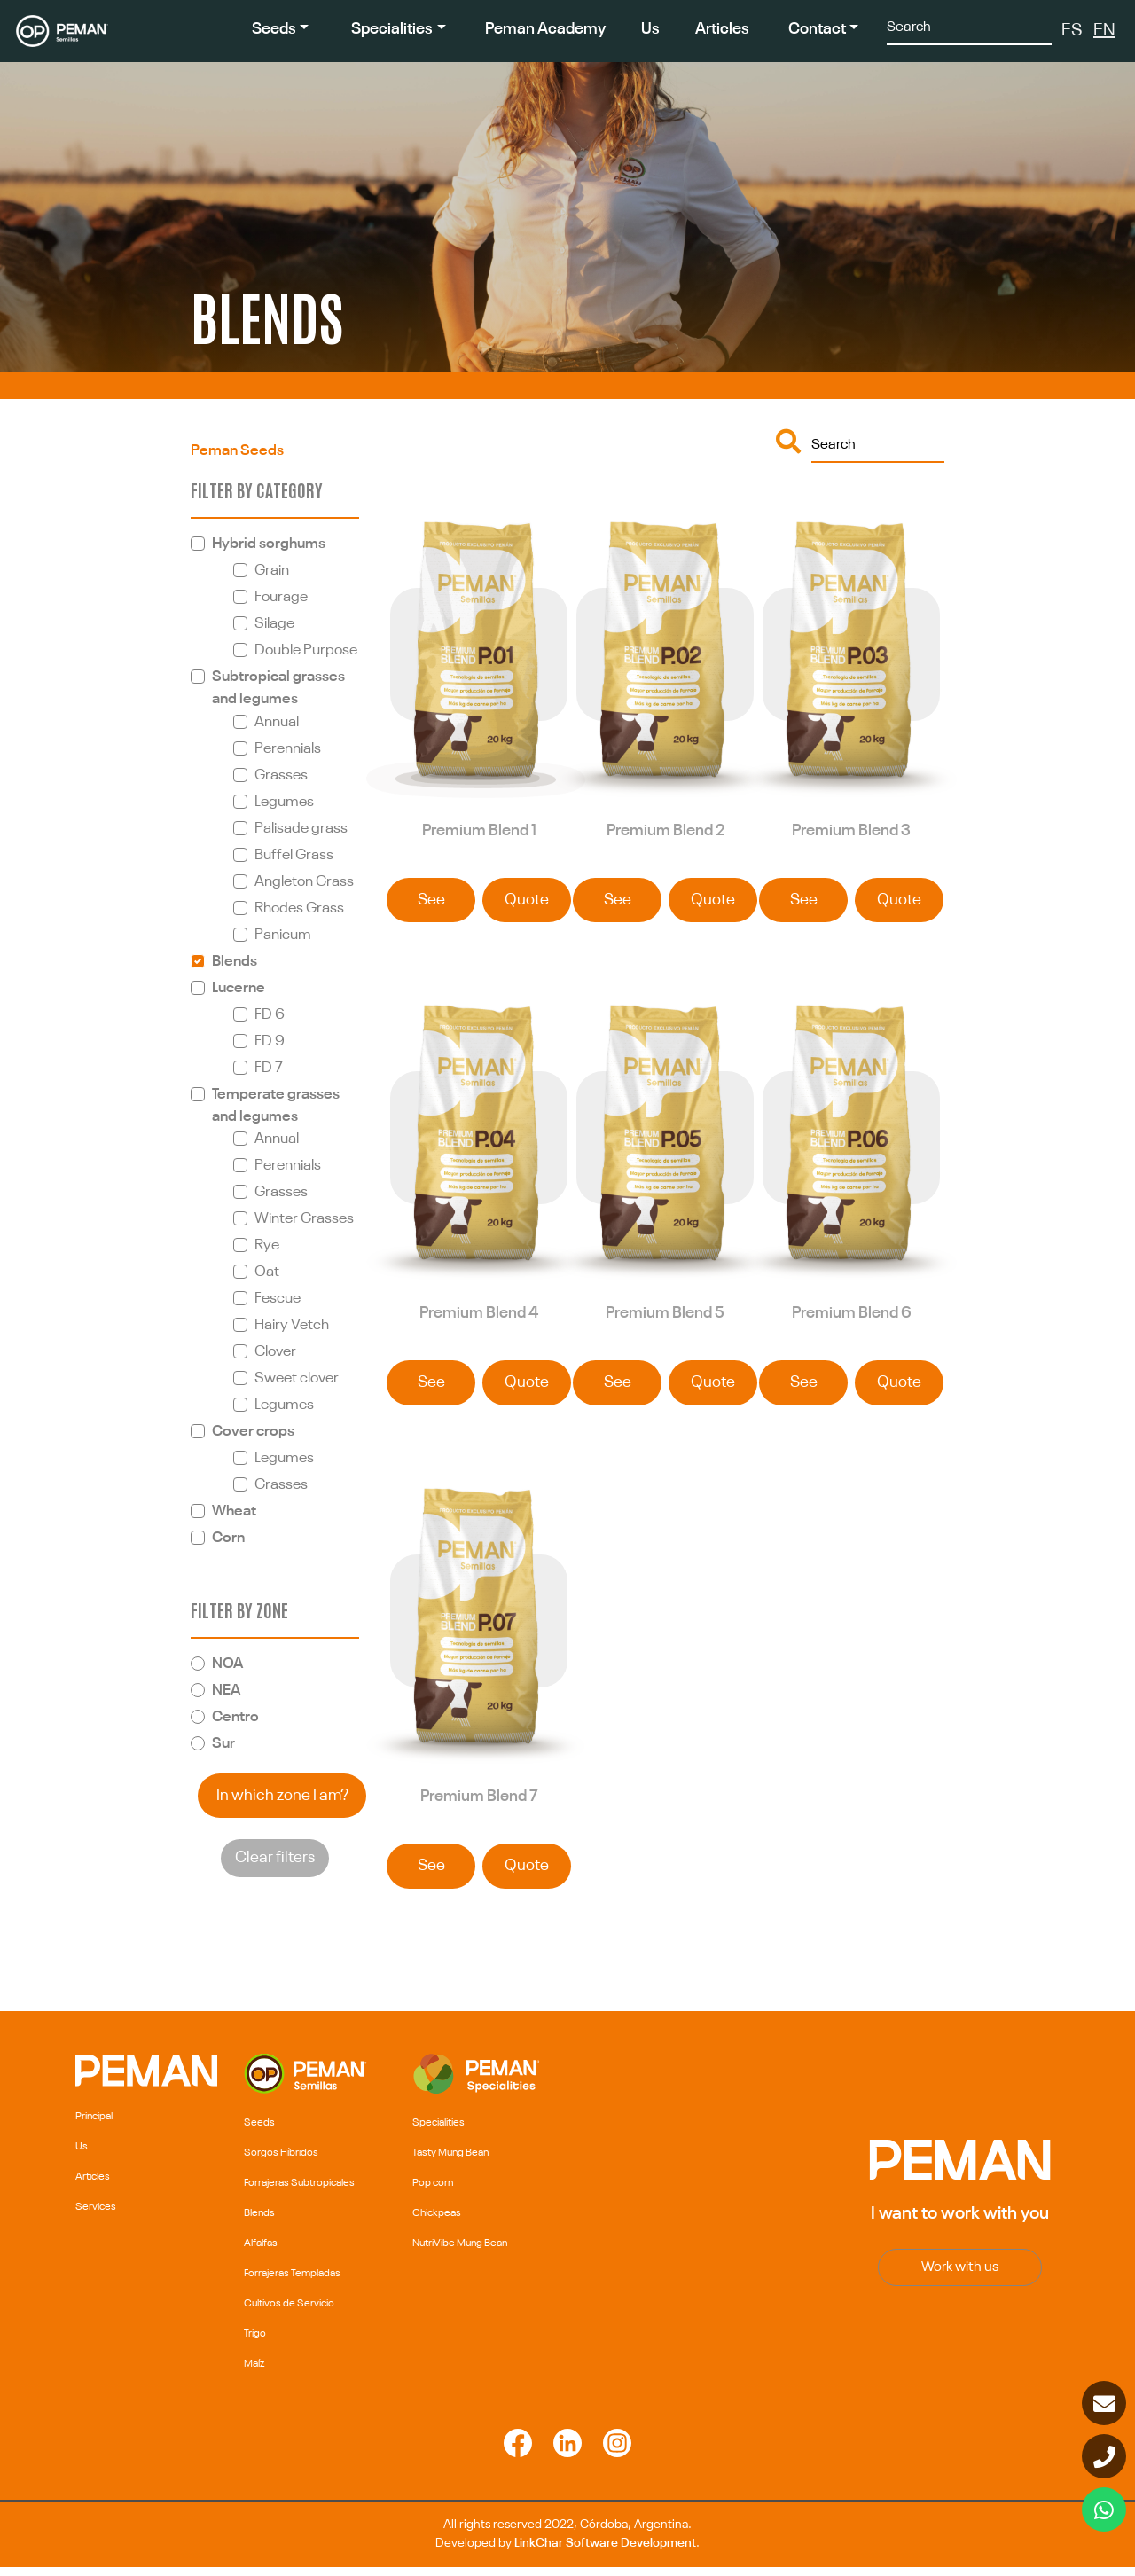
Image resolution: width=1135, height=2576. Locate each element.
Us (650, 29)
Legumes (284, 802)
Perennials (287, 748)
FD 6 (269, 1014)
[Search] (969, 26)
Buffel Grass (293, 855)
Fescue (277, 1298)
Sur (223, 1743)
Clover (275, 1351)
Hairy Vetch (291, 1325)
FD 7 (268, 1068)
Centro (235, 1717)
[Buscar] (877, 444)
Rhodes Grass (299, 908)
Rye (266, 1245)
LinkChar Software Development (605, 2552)
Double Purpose (305, 650)
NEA (226, 1690)
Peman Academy (545, 29)
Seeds (274, 29)
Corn (228, 1538)
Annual (276, 722)
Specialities (392, 29)
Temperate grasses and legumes (276, 1105)
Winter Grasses (304, 1218)
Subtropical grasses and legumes (278, 688)
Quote (527, 903)
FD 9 (269, 1041)
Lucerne (238, 988)
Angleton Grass (304, 881)
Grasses (281, 775)
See (431, 903)
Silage (274, 623)
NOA (227, 1664)
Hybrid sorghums (268, 544)
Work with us (959, 2276)
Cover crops (253, 1431)
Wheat (234, 1511)
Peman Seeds (237, 450)
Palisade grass (301, 828)
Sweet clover (296, 1378)
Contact (817, 29)
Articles (722, 29)
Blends (234, 961)
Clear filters (275, 1858)
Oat (266, 1272)
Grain (271, 570)
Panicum (282, 935)
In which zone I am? (282, 1796)
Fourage (281, 597)
